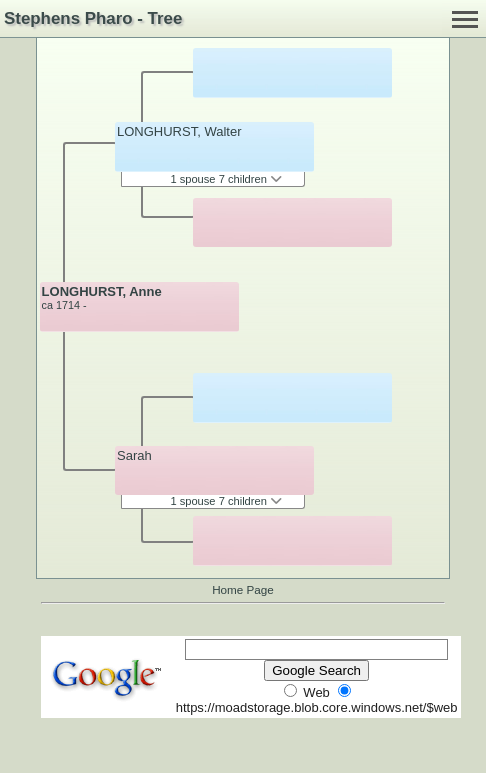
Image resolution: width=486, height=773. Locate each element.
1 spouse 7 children (226, 179)
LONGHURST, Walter (179, 131)
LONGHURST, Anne (102, 291)
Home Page (243, 589)
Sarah (134, 455)
